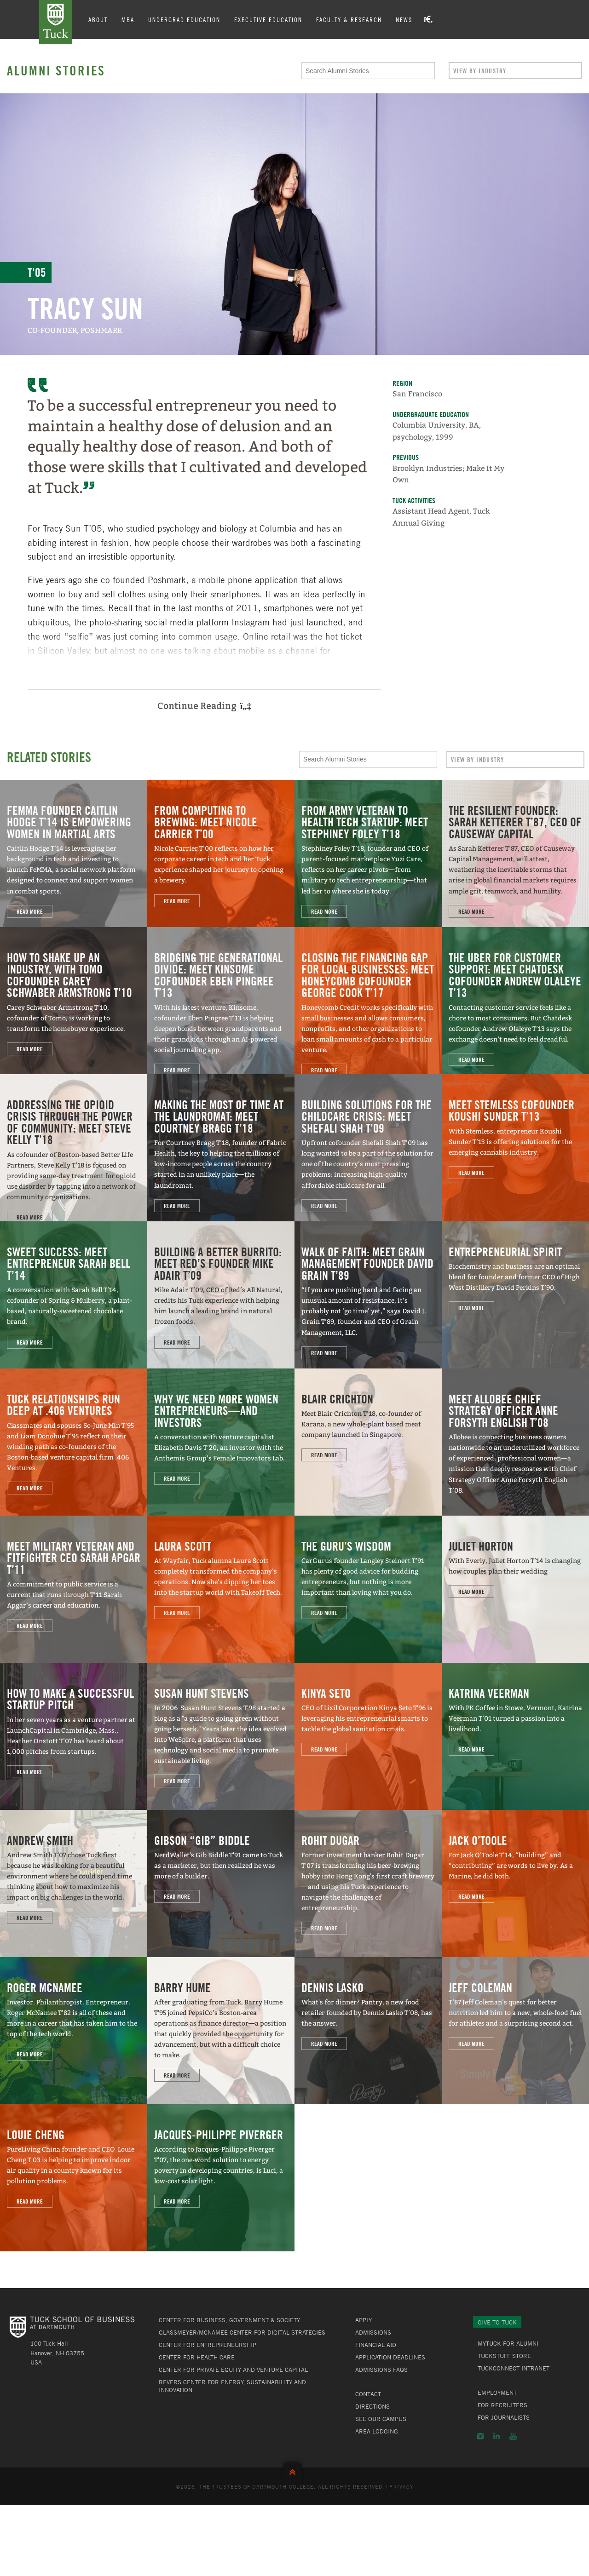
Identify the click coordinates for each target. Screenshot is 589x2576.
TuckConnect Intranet (513, 2368)
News (404, 19)
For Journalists (504, 2417)
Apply (363, 2320)
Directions (372, 2406)
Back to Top (294, 2470)
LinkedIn (496, 2436)
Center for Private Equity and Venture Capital (233, 2369)
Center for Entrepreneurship (207, 2344)
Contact (368, 2394)
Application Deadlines (390, 2357)
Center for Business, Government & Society (229, 2320)
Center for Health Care (197, 2357)
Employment (497, 2392)
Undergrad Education (184, 19)
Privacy (401, 2486)
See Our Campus (380, 2418)
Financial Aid (375, 2344)
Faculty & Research (349, 19)
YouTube (513, 2436)
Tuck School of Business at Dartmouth (55, 22)
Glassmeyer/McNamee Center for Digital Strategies (242, 2332)
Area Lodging (376, 2431)
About (98, 19)
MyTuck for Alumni (508, 2343)
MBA (127, 19)
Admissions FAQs (381, 2369)
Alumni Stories (56, 70)
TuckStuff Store (504, 2355)
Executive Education (268, 19)
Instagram (480, 2436)
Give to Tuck (497, 2322)
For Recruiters (502, 2405)
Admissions (373, 2332)
